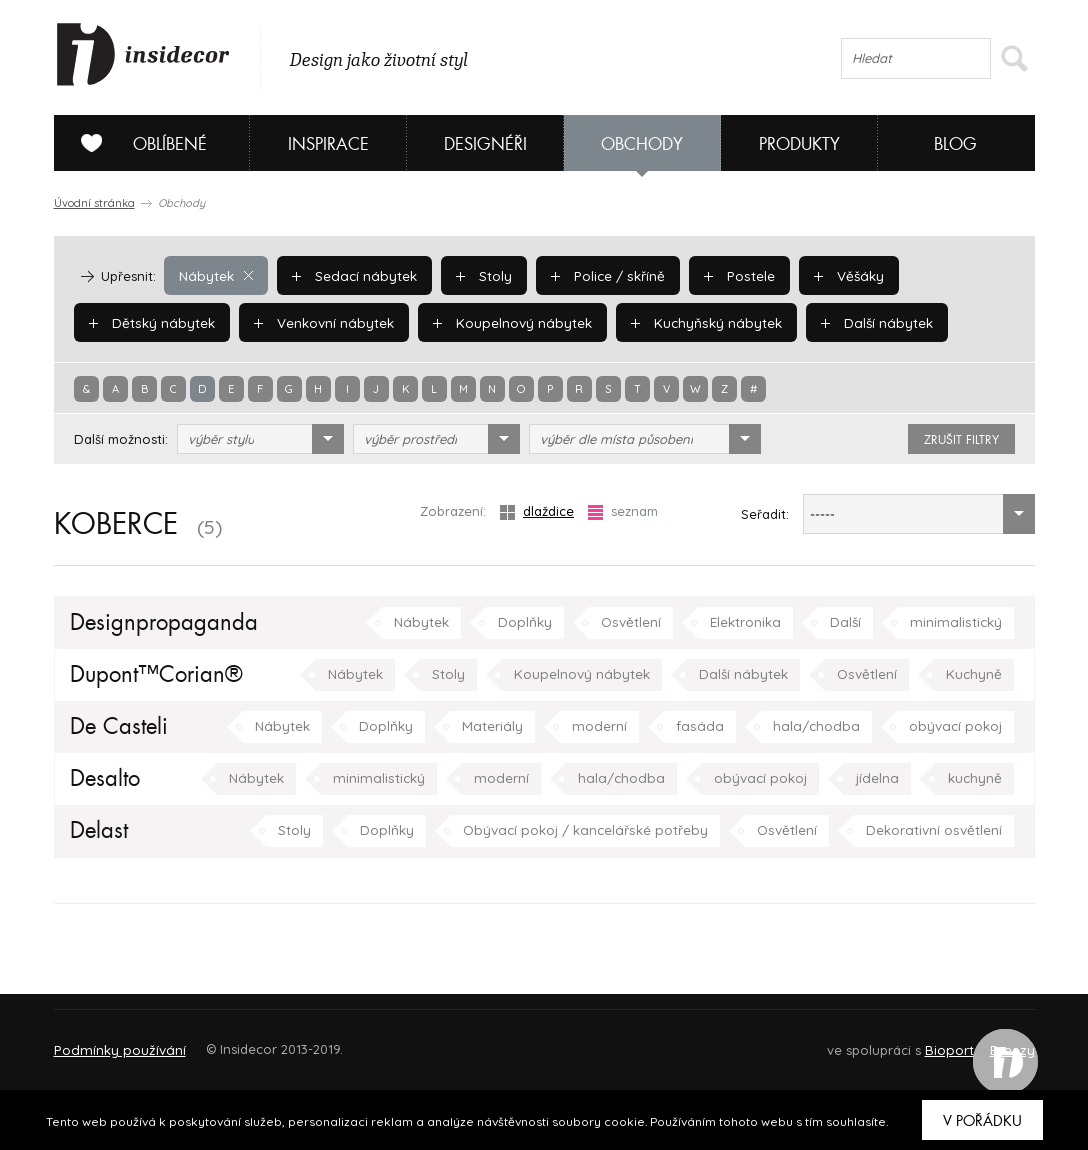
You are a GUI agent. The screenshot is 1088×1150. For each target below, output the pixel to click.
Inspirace (328, 144)
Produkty (799, 144)
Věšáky (837, 275)
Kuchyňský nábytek (694, 322)
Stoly (478, 275)
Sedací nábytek (350, 275)
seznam (623, 511)
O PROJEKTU (112, 1040)
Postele (729, 275)
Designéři (485, 144)
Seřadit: (765, 514)
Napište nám (238, 1040)
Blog (955, 144)
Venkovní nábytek (319, 322)
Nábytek (215, 275)
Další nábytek (860, 322)
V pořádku (982, 1121)
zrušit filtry (961, 440)
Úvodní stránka (94, 203)
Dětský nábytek (150, 322)
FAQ (1001, 1040)
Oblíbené (136, 143)
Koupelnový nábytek (504, 322)
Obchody (642, 144)
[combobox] (260, 439)
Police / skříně (600, 275)
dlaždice (537, 511)
